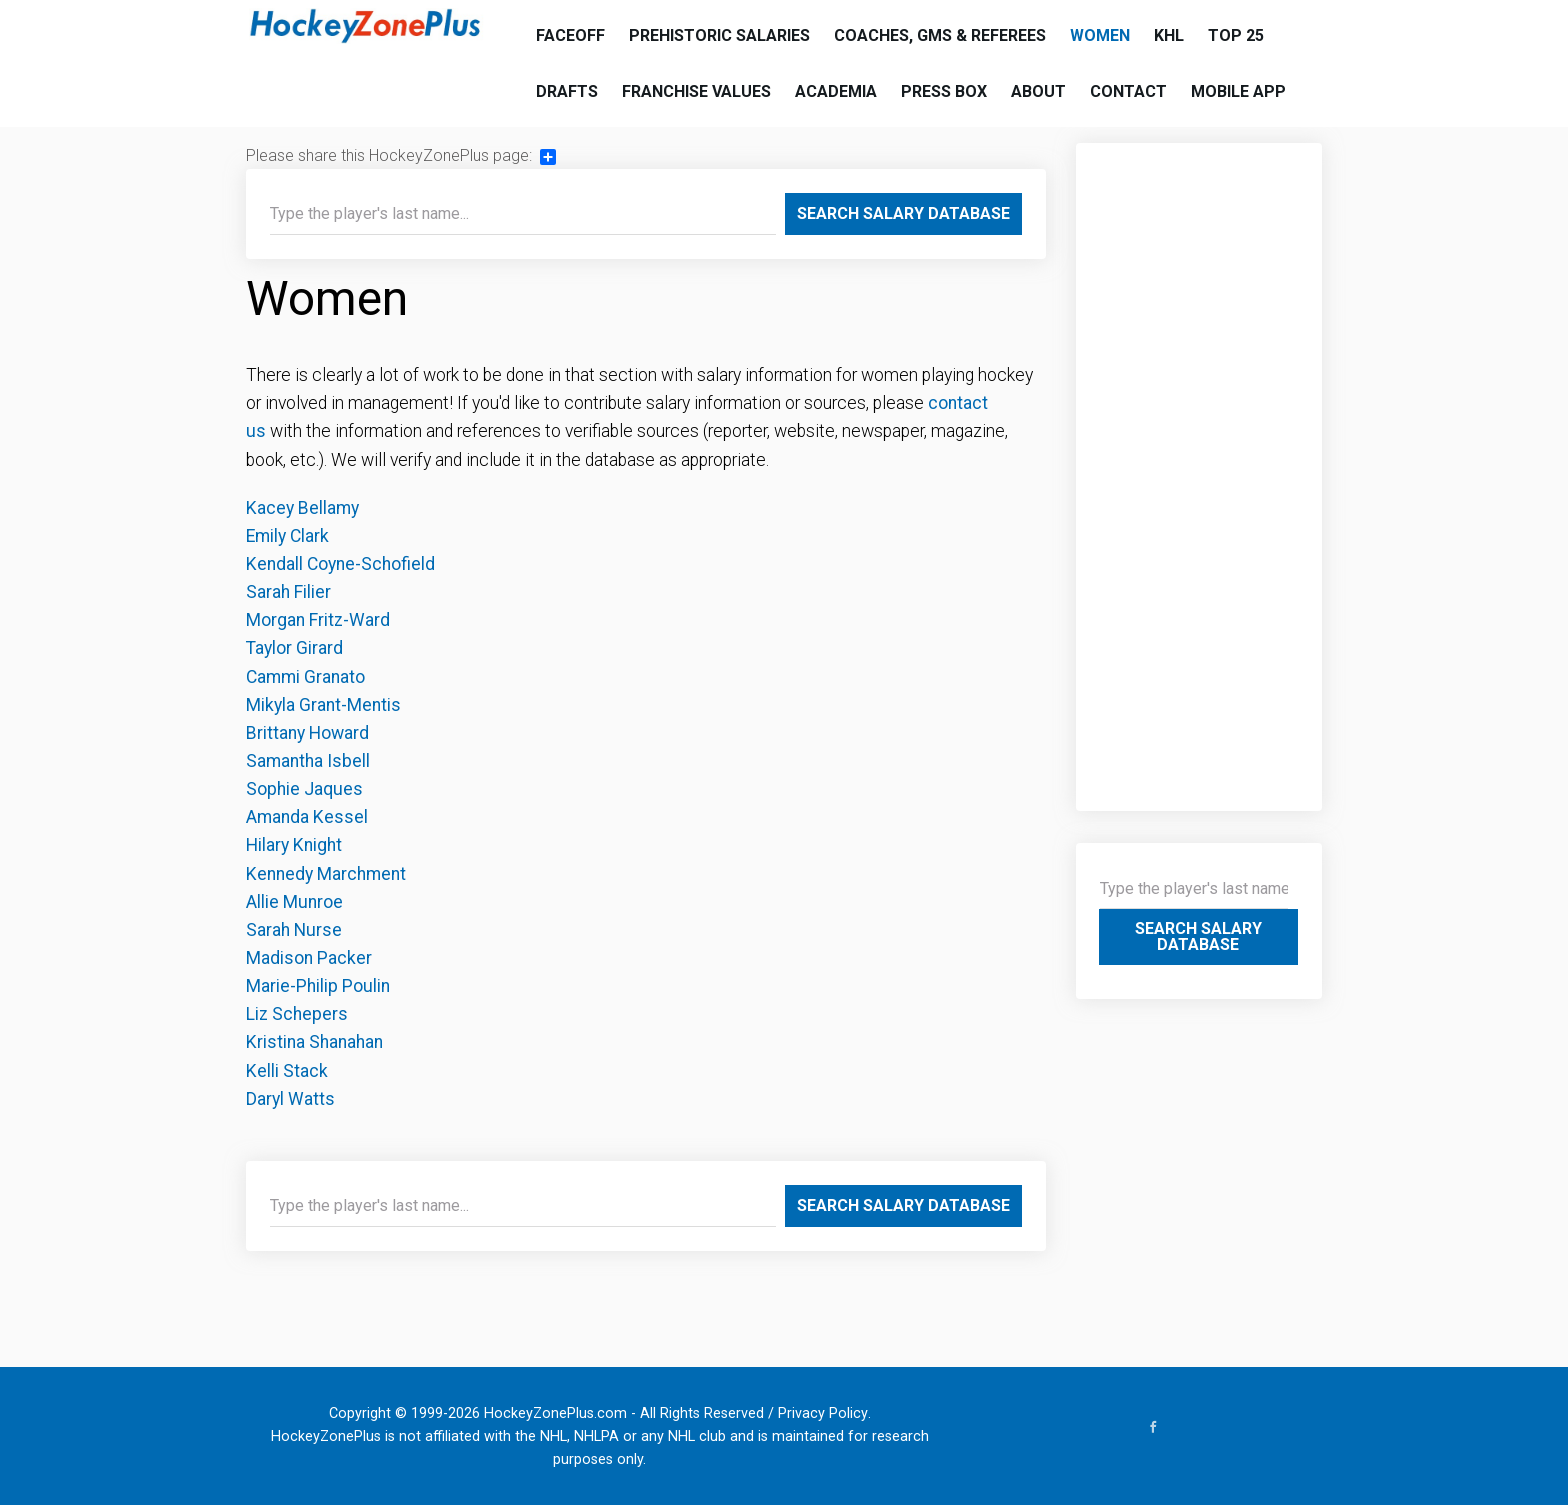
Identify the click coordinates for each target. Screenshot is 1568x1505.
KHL (1169, 35)
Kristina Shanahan (314, 1042)
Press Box (944, 91)
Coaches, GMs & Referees (940, 35)
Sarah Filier (288, 592)
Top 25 (1236, 35)
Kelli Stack (287, 1071)
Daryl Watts (290, 1099)
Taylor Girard (294, 648)
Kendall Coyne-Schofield (340, 564)
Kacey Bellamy (302, 508)
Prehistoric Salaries (719, 35)
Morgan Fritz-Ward (320, 620)
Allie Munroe (294, 902)
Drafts (567, 91)
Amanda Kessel (307, 817)
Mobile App (1238, 91)
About (1038, 91)
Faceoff (570, 35)
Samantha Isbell (308, 761)
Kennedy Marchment (326, 874)
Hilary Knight (294, 845)
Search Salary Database (903, 213)
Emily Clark (287, 536)
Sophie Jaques (304, 789)
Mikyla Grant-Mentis (323, 705)
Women (1100, 35)
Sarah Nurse (294, 930)
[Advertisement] (1199, 467)
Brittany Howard (307, 733)
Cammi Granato (305, 677)
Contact (1128, 91)
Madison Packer (309, 958)
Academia (836, 91)
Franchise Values (696, 91)
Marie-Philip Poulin (318, 986)
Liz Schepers (297, 1014)
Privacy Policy (823, 1413)
